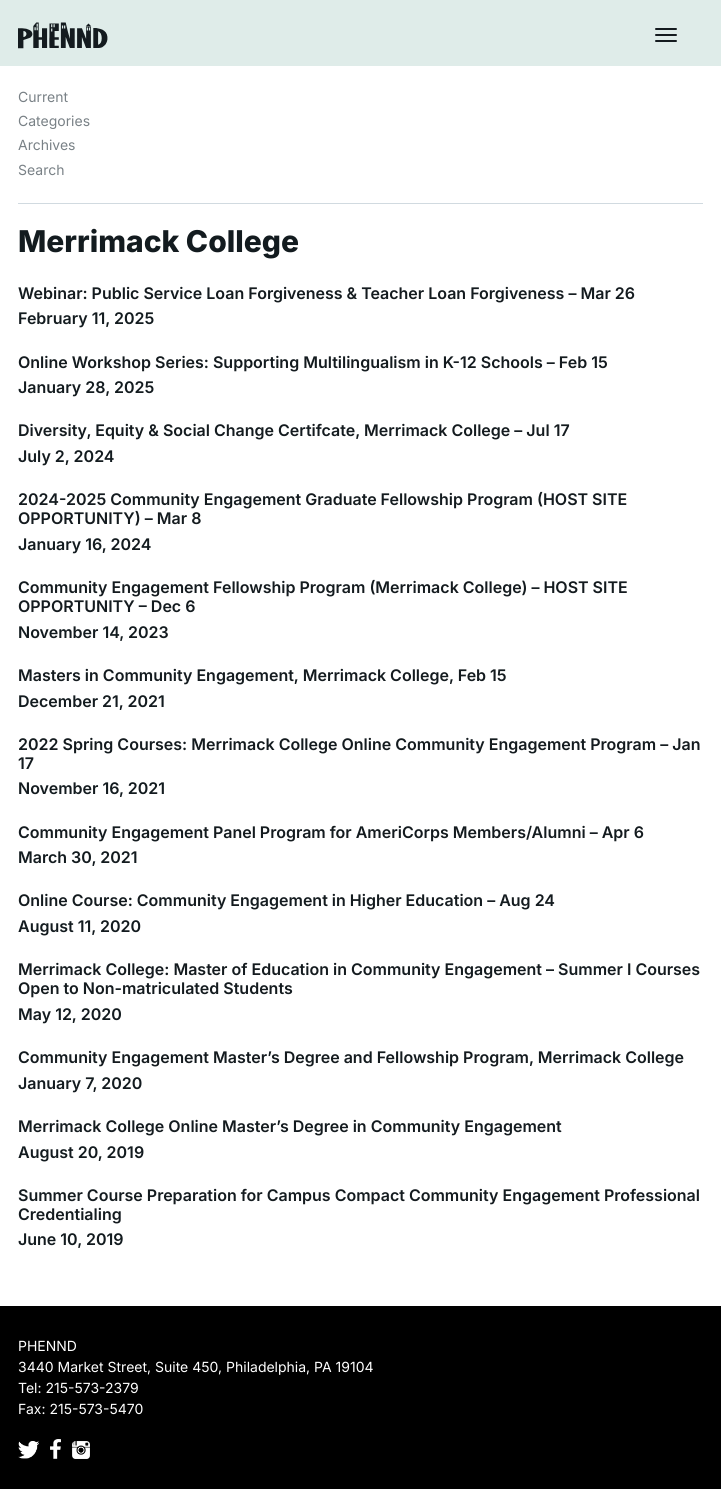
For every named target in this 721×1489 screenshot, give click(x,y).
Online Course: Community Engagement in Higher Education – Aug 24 (286, 900)
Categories (54, 121)
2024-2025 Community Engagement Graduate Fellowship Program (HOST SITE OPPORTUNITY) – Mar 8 (322, 508)
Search (41, 170)
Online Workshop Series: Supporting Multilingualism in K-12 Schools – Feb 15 (313, 362)
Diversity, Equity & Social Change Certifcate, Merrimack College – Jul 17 (294, 430)
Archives (47, 145)
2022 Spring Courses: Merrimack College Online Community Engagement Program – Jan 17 (359, 753)
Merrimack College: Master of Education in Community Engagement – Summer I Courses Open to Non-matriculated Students (359, 978)
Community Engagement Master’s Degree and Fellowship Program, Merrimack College (351, 1057)
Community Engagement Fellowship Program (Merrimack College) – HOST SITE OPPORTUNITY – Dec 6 (323, 596)
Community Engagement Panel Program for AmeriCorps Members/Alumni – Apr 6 (331, 832)
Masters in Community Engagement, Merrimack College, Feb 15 (262, 675)
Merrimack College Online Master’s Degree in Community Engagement (290, 1126)
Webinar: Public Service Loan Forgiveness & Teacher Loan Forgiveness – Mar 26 (326, 293)
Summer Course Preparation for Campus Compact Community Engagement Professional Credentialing (359, 1204)
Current (43, 97)
